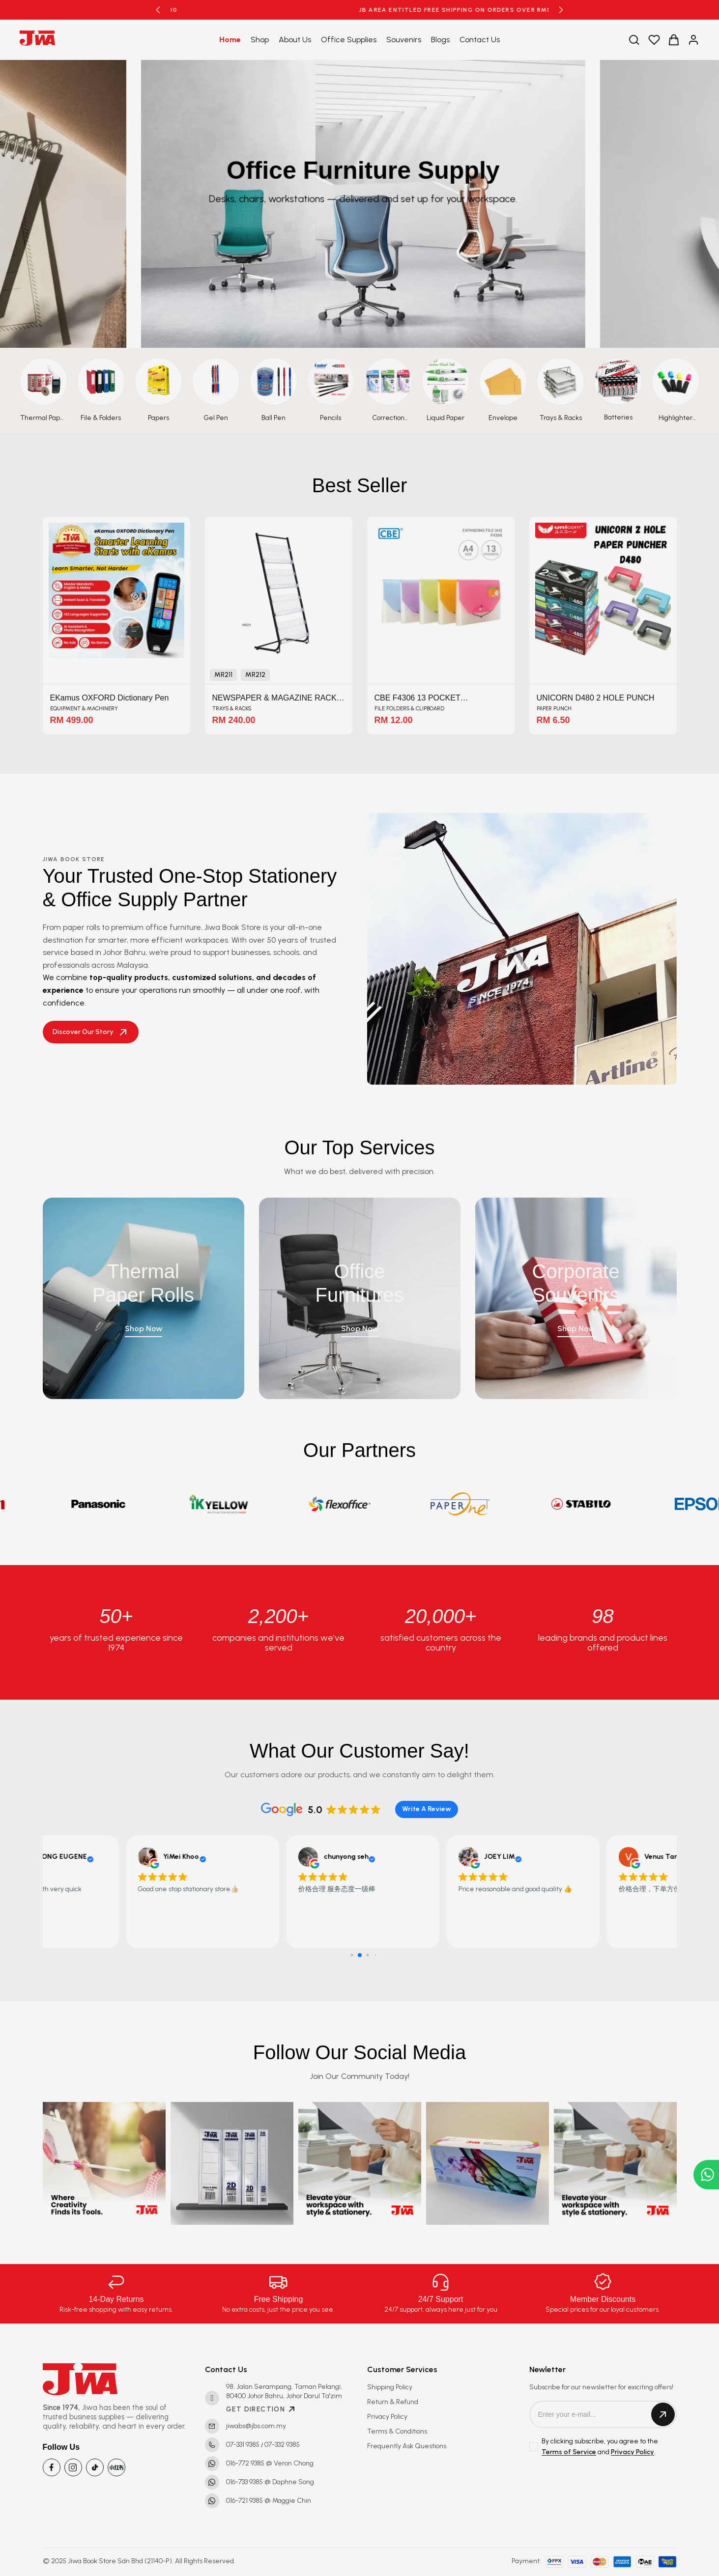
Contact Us (480, 39)
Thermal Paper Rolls (143, 1292)
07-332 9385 (282, 2444)
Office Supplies (348, 39)
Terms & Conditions (397, 2431)
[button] (158, 9)
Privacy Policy (387, 2416)
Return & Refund (392, 2402)
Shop (260, 39)
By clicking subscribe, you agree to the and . (600, 2447)
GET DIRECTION (261, 2409)
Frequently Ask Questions (406, 2446)
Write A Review (426, 1809)
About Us (295, 39)
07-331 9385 (242, 2444)
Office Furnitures (359, 1292)
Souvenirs (403, 39)
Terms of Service (569, 2452)
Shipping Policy (389, 2387)
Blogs (440, 39)
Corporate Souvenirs (576, 1292)
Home (230, 39)
